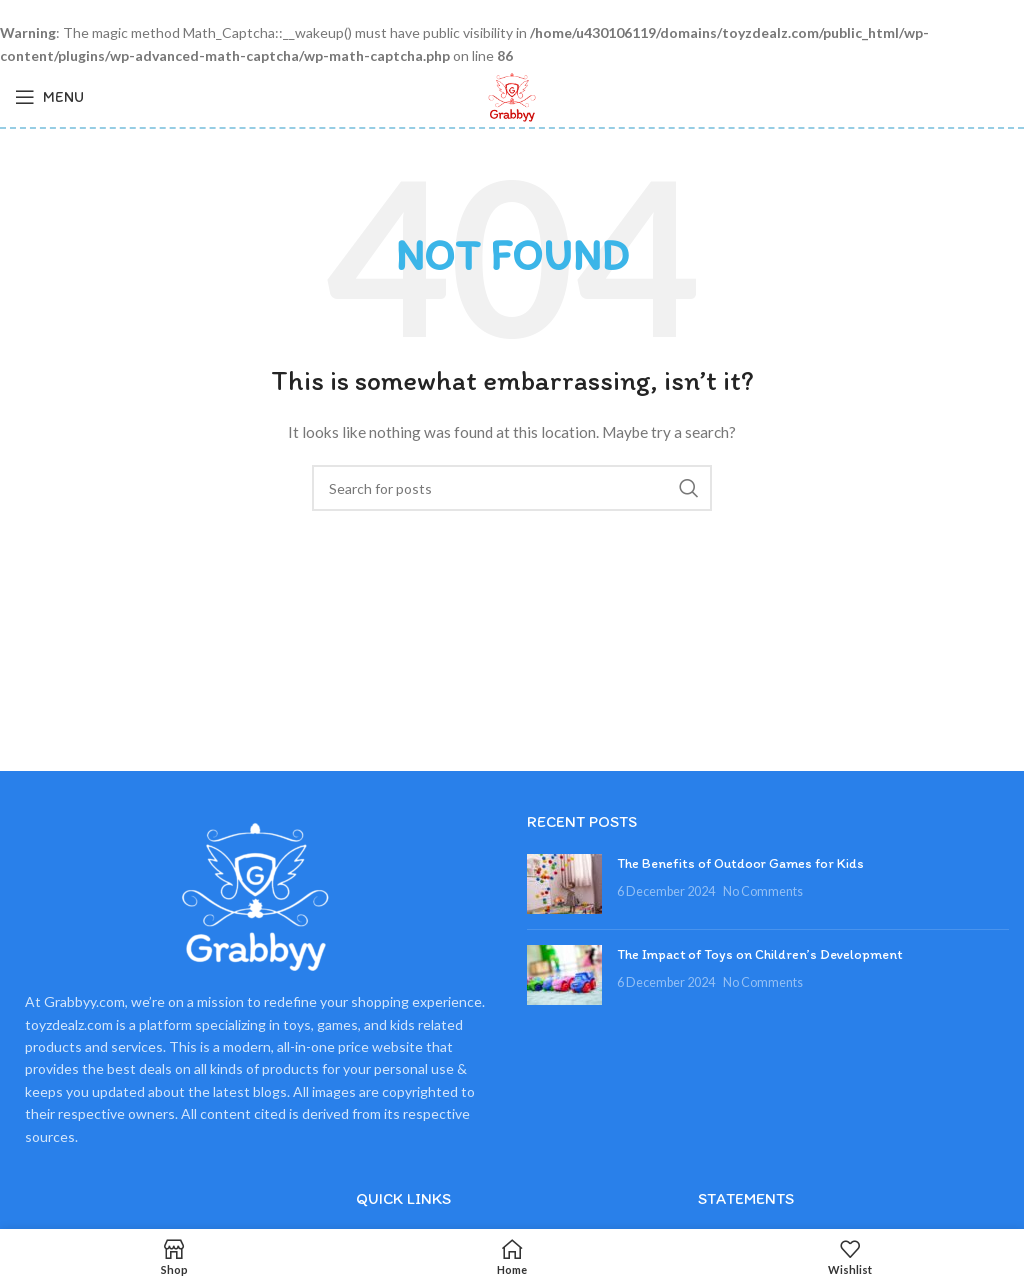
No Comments (763, 891)
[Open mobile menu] (49, 97)
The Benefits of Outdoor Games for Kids (740, 863)
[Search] (512, 488)
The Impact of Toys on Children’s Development (760, 954)
